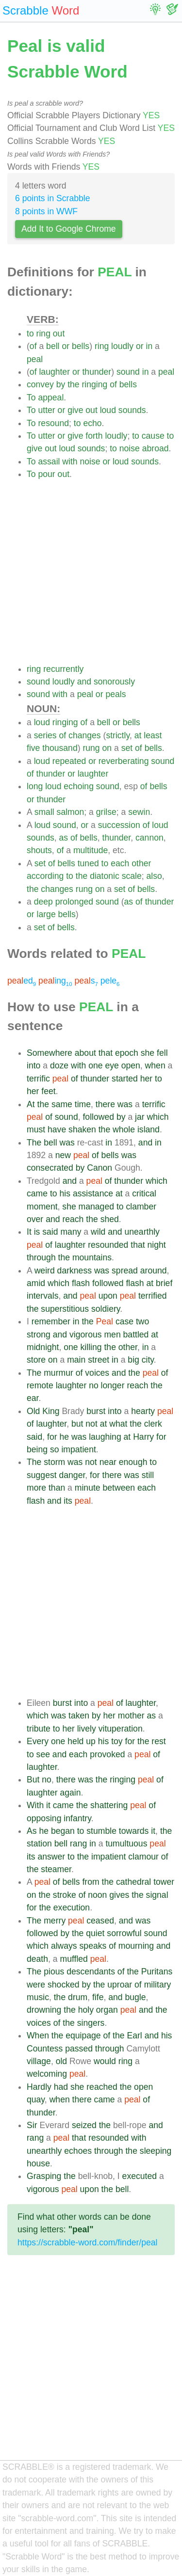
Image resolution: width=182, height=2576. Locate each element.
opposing (44, 1818)
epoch (126, 1053)
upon (108, 1296)
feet (48, 1091)
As (32, 1831)
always (64, 1946)
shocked (64, 1984)
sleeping (156, 2151)
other (141, 863)
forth (93, 436)
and (84, 681)
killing (91, 1347)
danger (72, 1475)
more (36, 1488)
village (39, 2061)
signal (157, 1895)
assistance (93, 1193)
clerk (153, 1424)
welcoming (47, 2074)
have (57, 1129)
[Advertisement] (91, 572)
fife (97, 1997)
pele (110, 981)
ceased (100, 1920)
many (70, 1232)
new (63, 1155)
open (130, 1065)
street (98, 1360)
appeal (51, 397)
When (38, 2035)
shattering (109, 1805)
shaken (82, 1129)
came (37, 1193)
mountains (92, 1257)
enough (133, 1462)
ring (43, 333)
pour (46, 474)
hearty (143, 1411)
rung (91, 748)
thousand (59, 748)
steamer (56, 1869)
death (37, 1959)
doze (59, 1065)
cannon (149, 838)
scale (132, 876)
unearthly (142, 1232)
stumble (101, 1831)
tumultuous (126, 1843)
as (63, 838)
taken (78, 1715)
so (54, 1449)
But (33, 1779)
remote (40, 1385)
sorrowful (124, 1933)
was (124, 1104)
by (61, 384)
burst (95, 1411)
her (146, 1078)
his (65, 1193)
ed (21, 981)
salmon (70, 812)
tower (163, 1882)
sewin (139, 812)
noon (97, 1895)
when (155, 1065)
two (142, 1321)
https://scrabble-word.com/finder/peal (87, 2242)
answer (51, 1856)
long (35, 786)
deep (43, 901)
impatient (78, 1449)
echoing (79, 786)
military (157, 1984)
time (83, 1104)
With (35, 1805)
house (38, 2163)
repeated (69, 761)
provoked (107, 1754)
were (36, 1984)
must (36, 1129)
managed (96, 1206)
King (50, 1411)
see (43, 1754)
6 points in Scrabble (52, 198)
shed (109, 1219)
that (106, 1053)
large (46, 914)
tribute (38, 1728)
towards (134, 1831)
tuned (88, 863)
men (112, 1334)
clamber (141, 1206)
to (30, 333)
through (41, 1257)
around (153, 1270)
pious (54, 1971)
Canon (99, 1168)
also (154, 876)
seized (84, 2125)
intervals (43, 1296)
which (158, 1117)
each (120, 863)
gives (119, 1895)
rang (78, 1843)
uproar (119, 1984)
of (33, 346)
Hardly (39, 2087)
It (29, 1232)
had (61, 2087)
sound (128, 372)
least (153, 735)
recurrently (63, 669)
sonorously (114, 681)
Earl (134, 2035)
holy (86, 2010)
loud (108, 410)
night (157, 1245)
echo (92, 423)
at (138, 735)
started (125, 1078)
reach (72, 1219)
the (73, 384)
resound (53, 423)
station (39, 1843)
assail (49, 461)
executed (139, 2176)
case (124, 1321)
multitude (90, 850)
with (69, 461)
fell (162, 1053)
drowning (44, 2010)
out (59, 333)
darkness (74, 1270)
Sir (32, 2125)
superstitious (65, 1309)
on (107, 748)
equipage (83, 2035)
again (70, 1792)
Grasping (44, 2176)
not (91, 1424)
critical (144, 1193)
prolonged (74, 901)
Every (38, 1741)
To (31, 397)
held (75, 1741)
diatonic (104, 876)
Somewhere (49, 1053)
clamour (143, 1856)
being (37, 1449)
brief (164, 1283)
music (38, 1997)
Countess (45, 2048)
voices (97, 1373)
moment (42, 1206)
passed (79, 2048)
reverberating (124, 761)
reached (101, 2087)
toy (116, 1741)
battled (136, 1334)
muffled (73, 1959)
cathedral (133, 1882)
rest (158, 1741)
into (33, 1065)
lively (86, 1728)
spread (125, 1270)
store (36, 1360)
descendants (90, 1971)
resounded (108, 1245)
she (147, 1053)
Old (33, 1411)
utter (46, 410)
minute (87, 1488)
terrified (152, 1296)
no (94, 1385)
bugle (135, 1997)
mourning (136, 1946)
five (33, 748)
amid (36, 1283)
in (149, 346)
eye (111, 1065)
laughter (54, 372)
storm (54, 1462)
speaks (93, 1946)
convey (40, 384)
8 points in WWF (46, 211)
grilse (106, 812)
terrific (38, 1078)
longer (113, 1385)
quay (36, 2099)
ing (55, 981)
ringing (94, 384)
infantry (77, 1818)
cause (153, 436)
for (52, 1437)
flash (81, 1283)
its (68, 1501)
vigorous (85, 1334)
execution (71, 1907)
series (45, 735)
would (105, 2061)
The (34, 1142)
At (31, 1104)
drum (77, 1997)
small (44, 812)
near (107, 1462)
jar (140, 1117)
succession (119, 825)
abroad (155, 448)
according (45, 876)
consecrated (50, 1168)
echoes (78, 2151)
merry (55, 1920)
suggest (42, 1475)
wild (98, 1232)
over (35, 1219)
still (148, 1475)
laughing (105, 1437)
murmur (58, 1373)
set (126, 748)
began (63, 1831)
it (48, 1805)
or (65, 346)
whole (124, 1129)
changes (84, 735)
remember (51, 1321)
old (61, 2061)
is (37, 1232)
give (75, 410)
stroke (64, 1895)
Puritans (157, 1971)
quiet (95, 1933)
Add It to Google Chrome (68, 229)
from (90, 1882)
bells (80, 346)
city (148, 1360)
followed (98, 1117)
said (50, 1232)
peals (115, 694)
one (95, 1065)
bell (52, 346)
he (64, 1437)
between (119, 1488)
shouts (39, 850)
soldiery (105, 1309)
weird (44, 1270)
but (77, 1424)
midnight (43, 1347)
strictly (118, 735)
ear (32, 1398)
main (76, 1360)
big (133, 1360)
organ (107, 2010)
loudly (122, 346)
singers (91, 2023)
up (91, 1741)
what (118, 1424)
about (85, 1053)
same (61, 1104)
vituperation (121, 1728)
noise (129, 448)
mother (131, 1715)
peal (35, 359)
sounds (132, 410)
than (57, 1488)
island (148, 1129)
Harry (143, 1437)
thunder (96, 372)
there (105, 1104)
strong (38, 1334)
